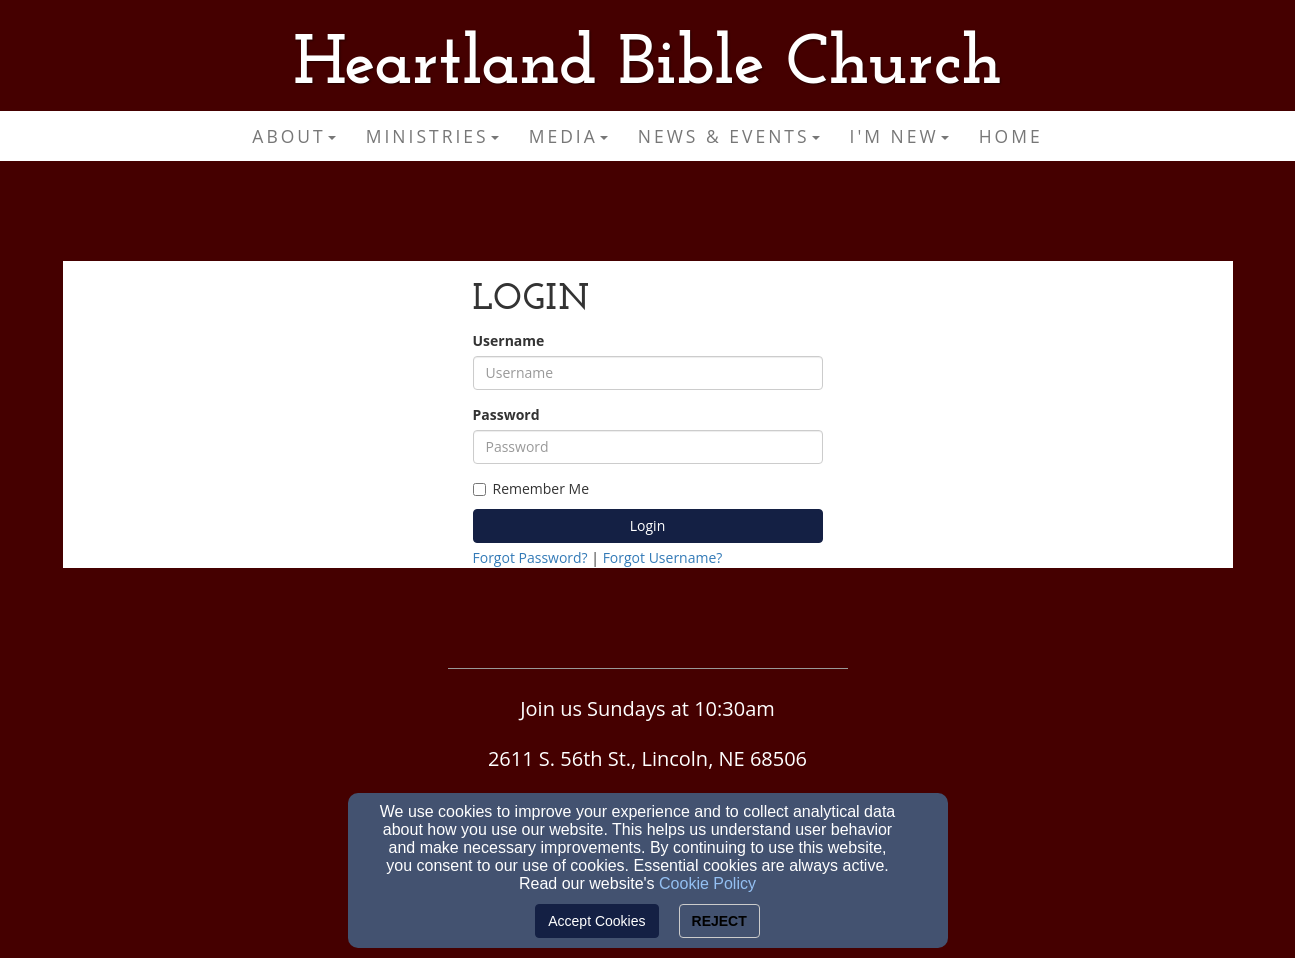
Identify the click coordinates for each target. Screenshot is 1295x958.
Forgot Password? (530, 557)
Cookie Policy (707, 883)
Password (506, 414)
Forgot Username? (663, 557)
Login (647, 525)
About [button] (293, 136)
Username (509, 340)
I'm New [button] (899, 136)
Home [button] (1011, 136)
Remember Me (531, 488)
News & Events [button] (729, 136)
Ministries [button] (432, 136)
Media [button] (568, 136)
